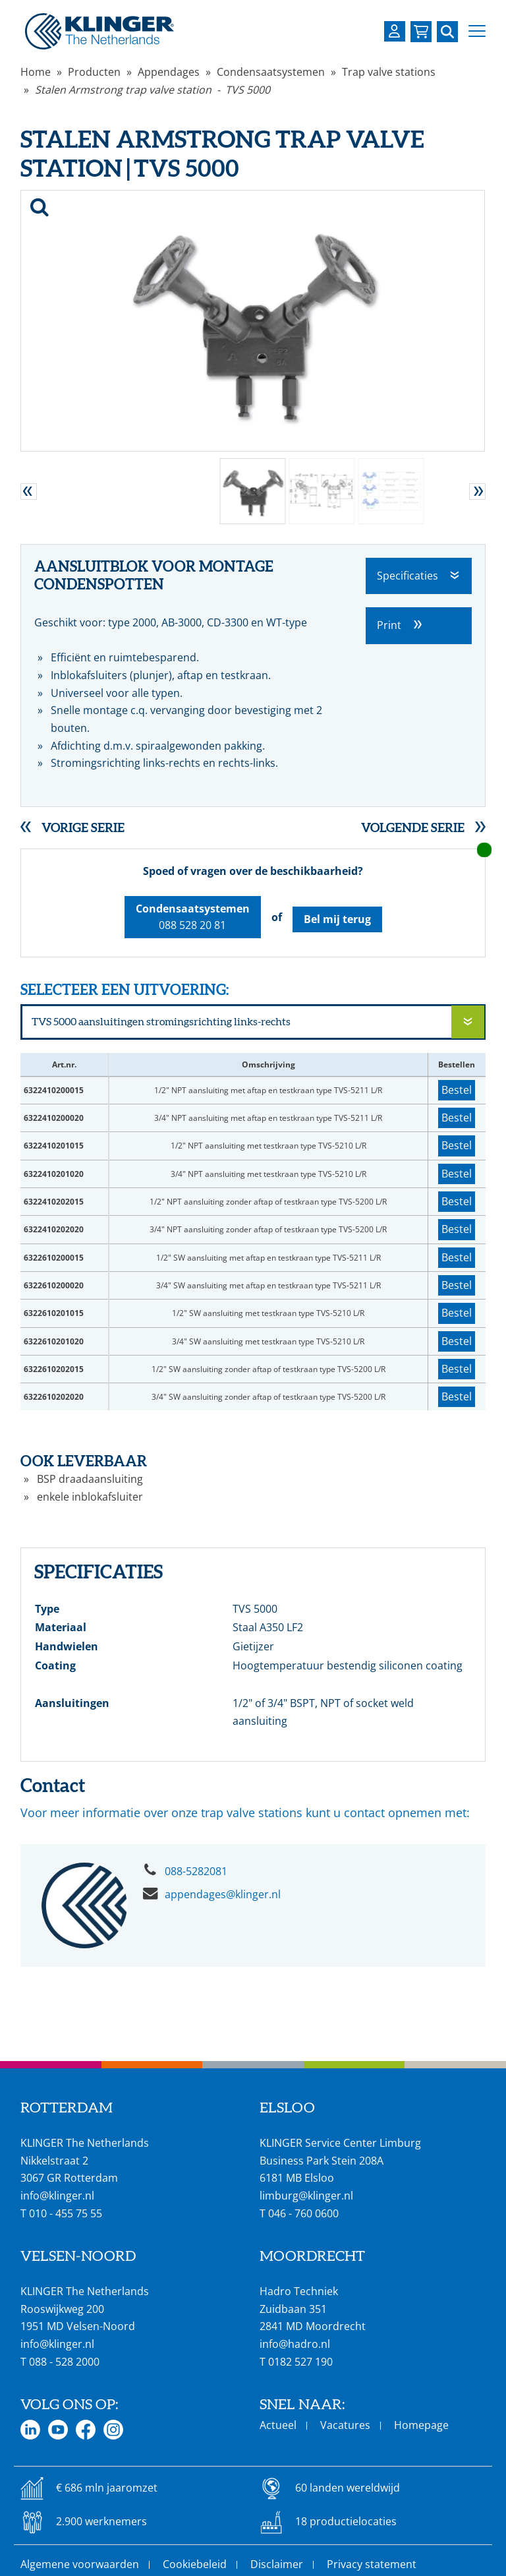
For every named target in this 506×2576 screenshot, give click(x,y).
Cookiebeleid (195, 2564)
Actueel (278, 2425)
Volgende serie (412, 827)
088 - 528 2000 (64, 2361)
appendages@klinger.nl (223, 1894)
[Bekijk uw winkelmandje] (421, 31)
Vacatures (345, 2425)
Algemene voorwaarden (79, 2564)
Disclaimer (276, 2564)
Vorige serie (83, 827)
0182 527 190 (300, 2361)
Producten (94, 71)
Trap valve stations (389, 71)
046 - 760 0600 (303, 2213)
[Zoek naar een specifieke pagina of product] (447, 31)
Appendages (169, 71)
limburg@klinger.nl (306, 2195)
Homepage (421, 2425)
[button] (477, 31)
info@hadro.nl (295, 2344)
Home (35, 71)
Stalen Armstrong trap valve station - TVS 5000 (152, 89)
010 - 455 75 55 (65, 2213)
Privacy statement (371, 2564)
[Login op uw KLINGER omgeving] (394, 31)
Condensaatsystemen (271, 71)
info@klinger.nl (57, 2195)
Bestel (456, 1089)
